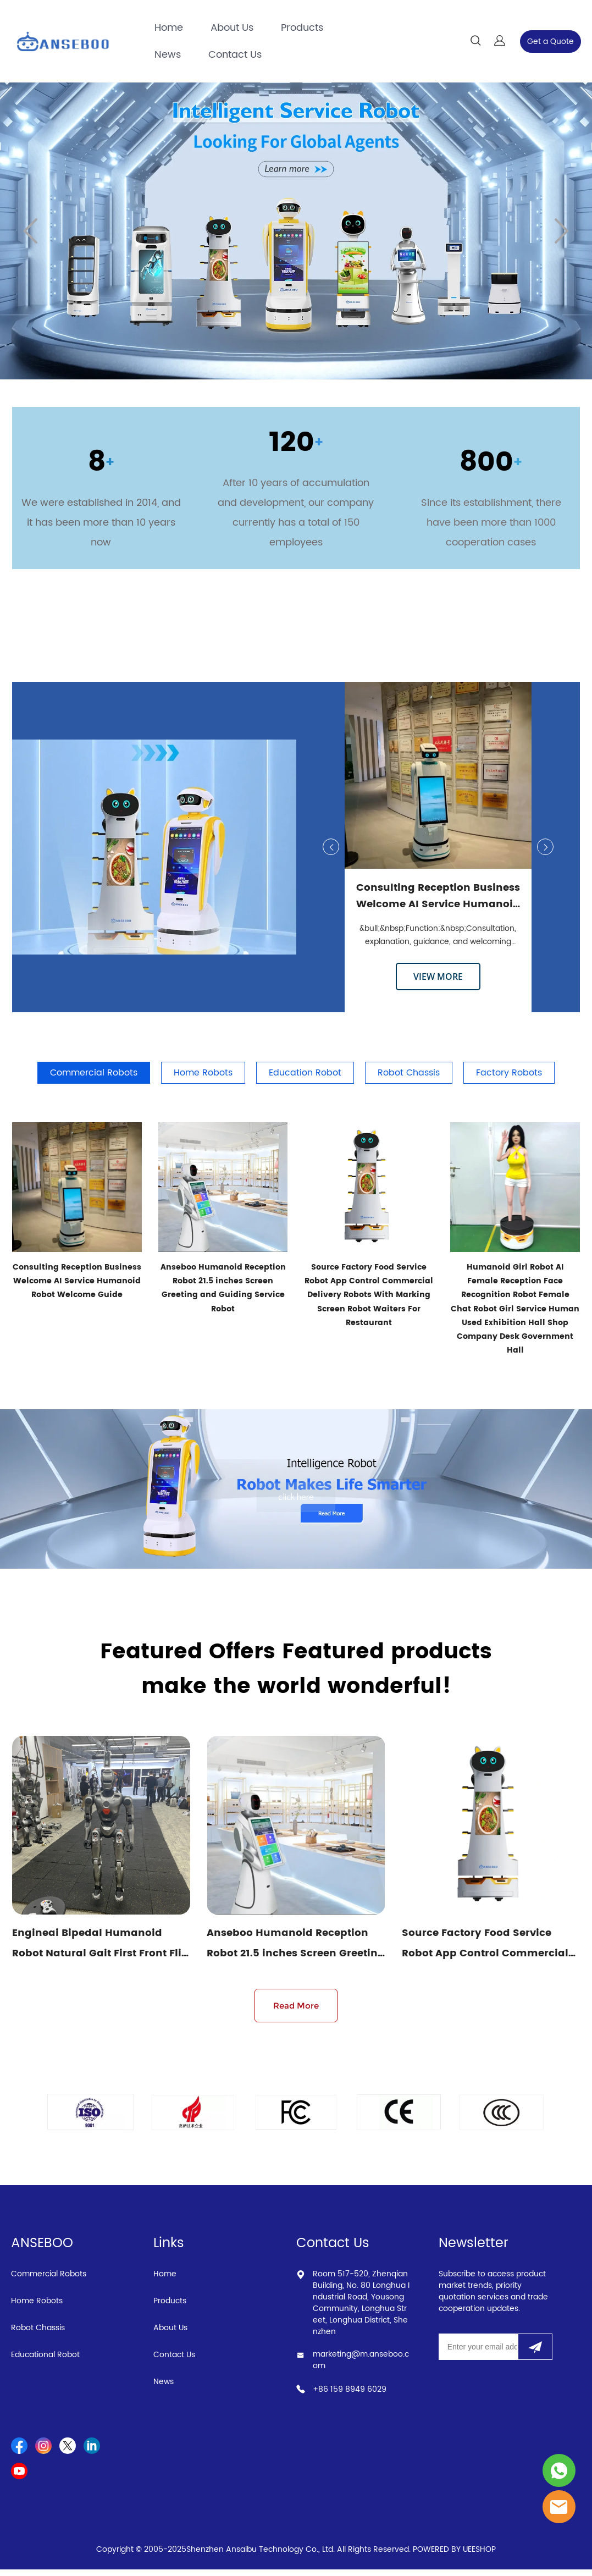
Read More (296, 2012)
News (167, 55)
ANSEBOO (42, 2250)
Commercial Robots (48, 2280)
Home (168, 28)
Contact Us (235, 55)
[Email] (478, 2353)
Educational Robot (45, 2361)
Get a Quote (550, 41)
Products (302, 28)
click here (296, 1498)
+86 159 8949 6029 (349, 2396)
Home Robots (37, 2307)
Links (168, 2250)
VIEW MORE (438, 977)
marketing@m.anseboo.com (361, 2366)
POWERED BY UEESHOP (454, 2556)
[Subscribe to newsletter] (535, 2353)
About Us (232, 28)
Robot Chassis (38, 2334)
